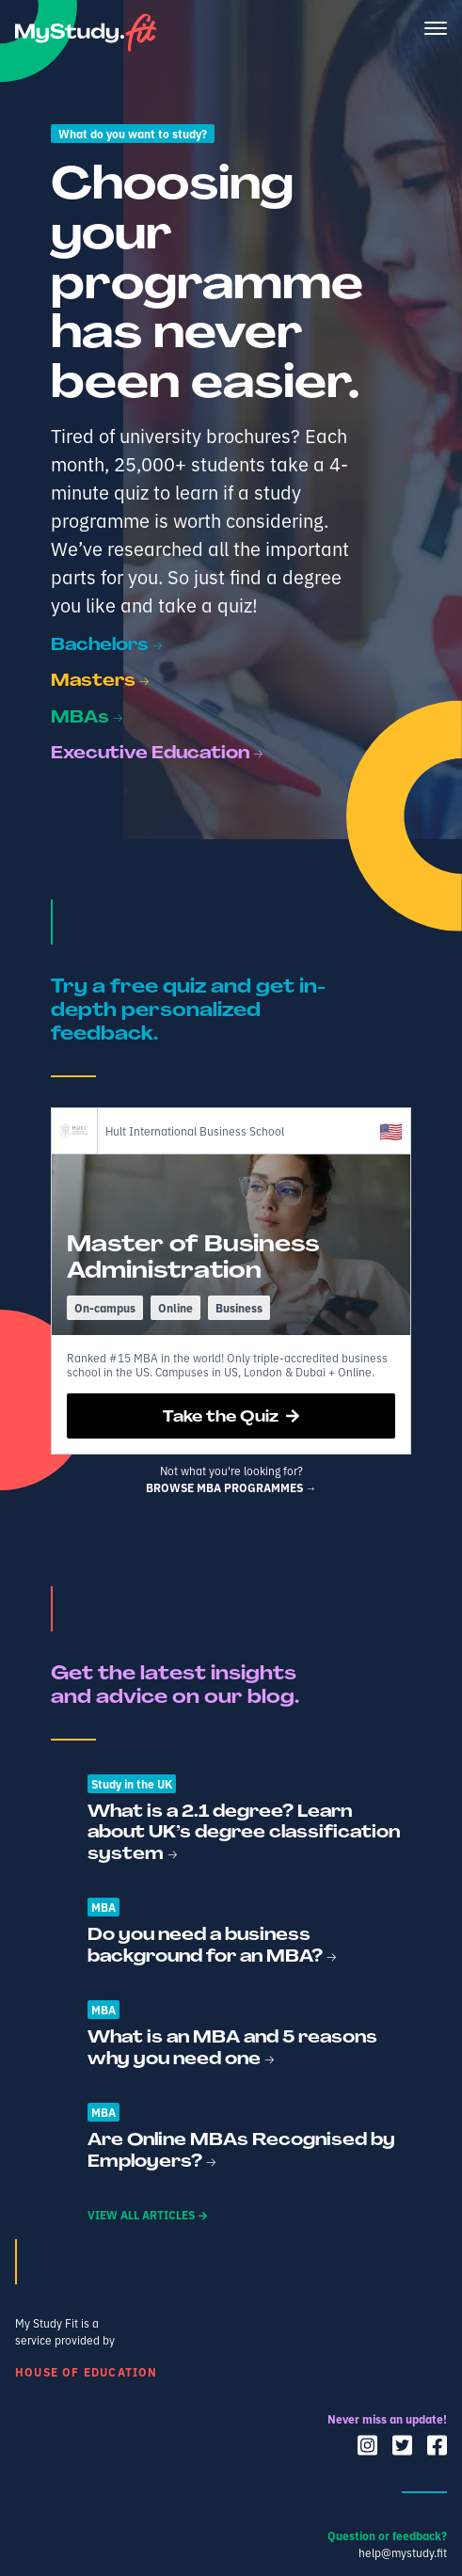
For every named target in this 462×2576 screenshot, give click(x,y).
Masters (100, 680)
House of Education (86, 2371)
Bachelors (107, 644)
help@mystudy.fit (402, 2552)
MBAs (87, 716)
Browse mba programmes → (231, 1487)
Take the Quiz (231, 1416)
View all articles (147, 2214)
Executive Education (157, 752)
